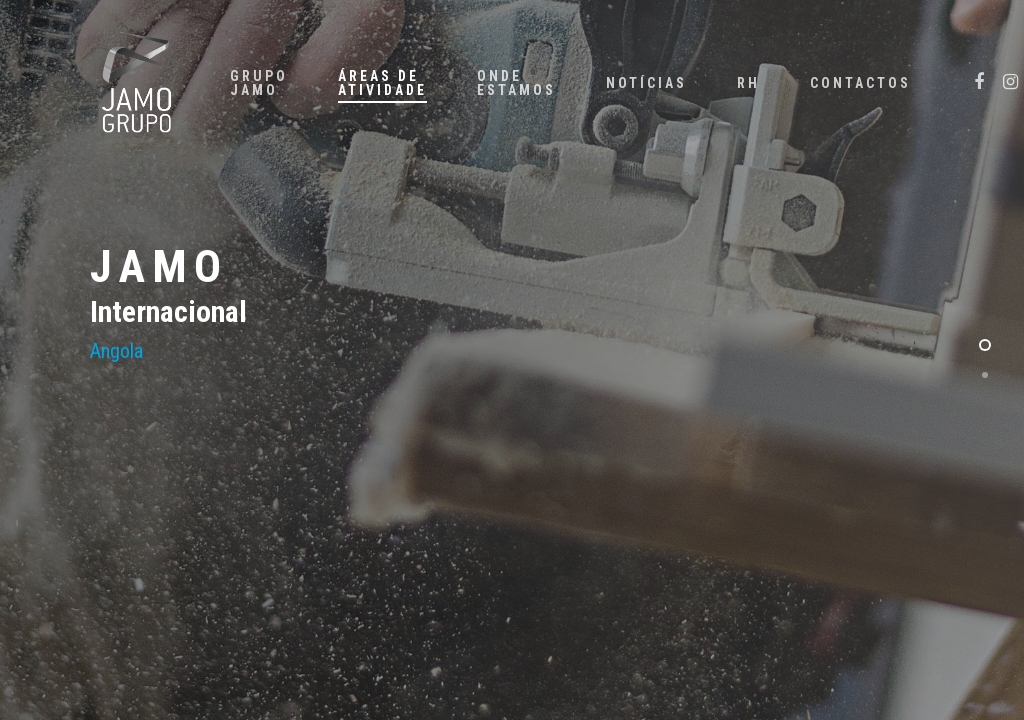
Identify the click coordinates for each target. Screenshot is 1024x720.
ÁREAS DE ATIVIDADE (382, 83)
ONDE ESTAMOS (516, 83)
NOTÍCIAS (646, 83)
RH (748, 83)
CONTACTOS (860, 83)
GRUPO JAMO (259, 83)
